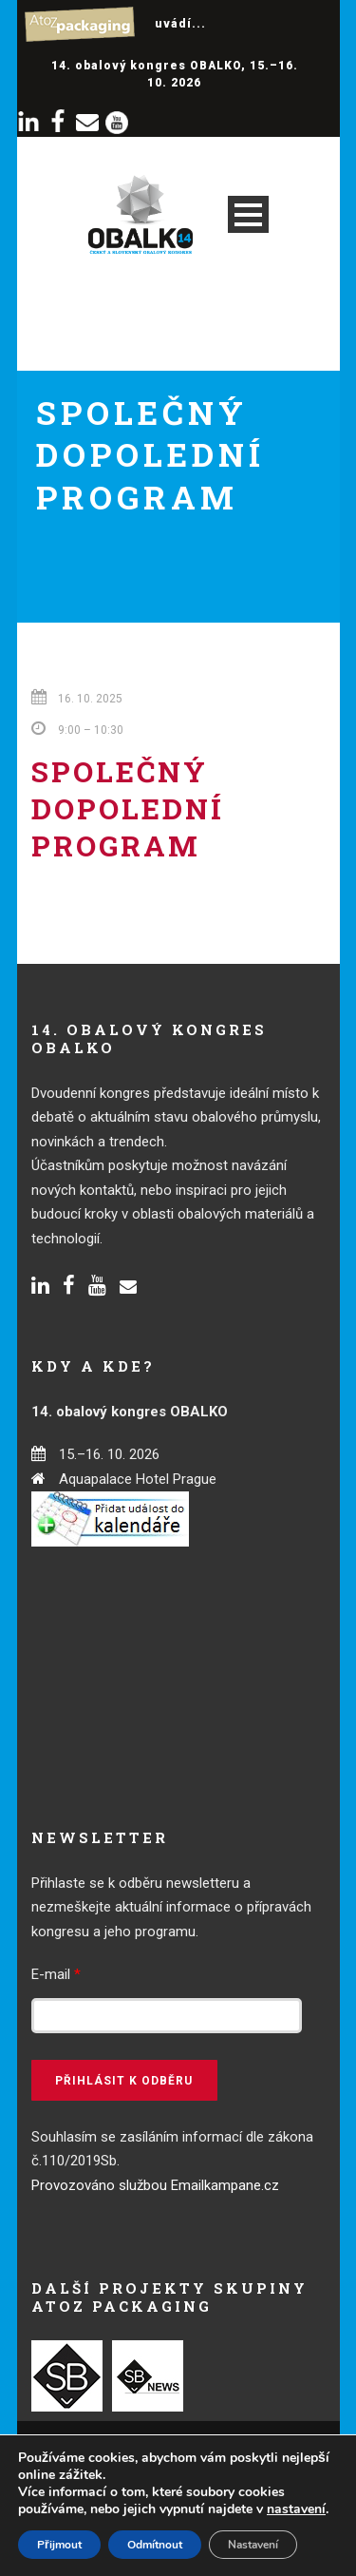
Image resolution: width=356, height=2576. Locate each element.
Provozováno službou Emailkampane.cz (155, 2185)
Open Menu (248, 214)
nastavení (296, 2509)
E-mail (56, 1974)
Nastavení (253, 2544)
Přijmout (59, 2544)
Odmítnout (154, 2544)
